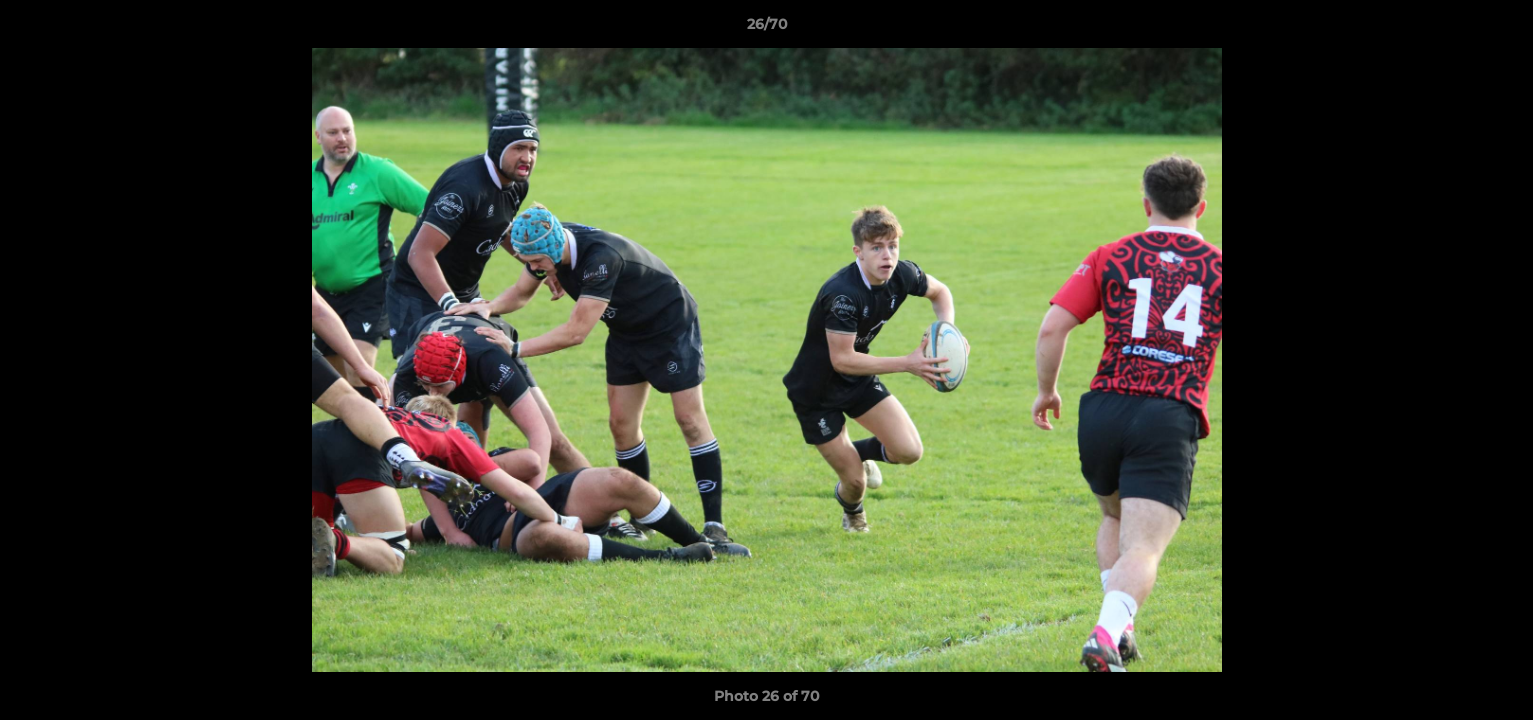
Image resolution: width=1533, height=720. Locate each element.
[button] (1497, 29)
